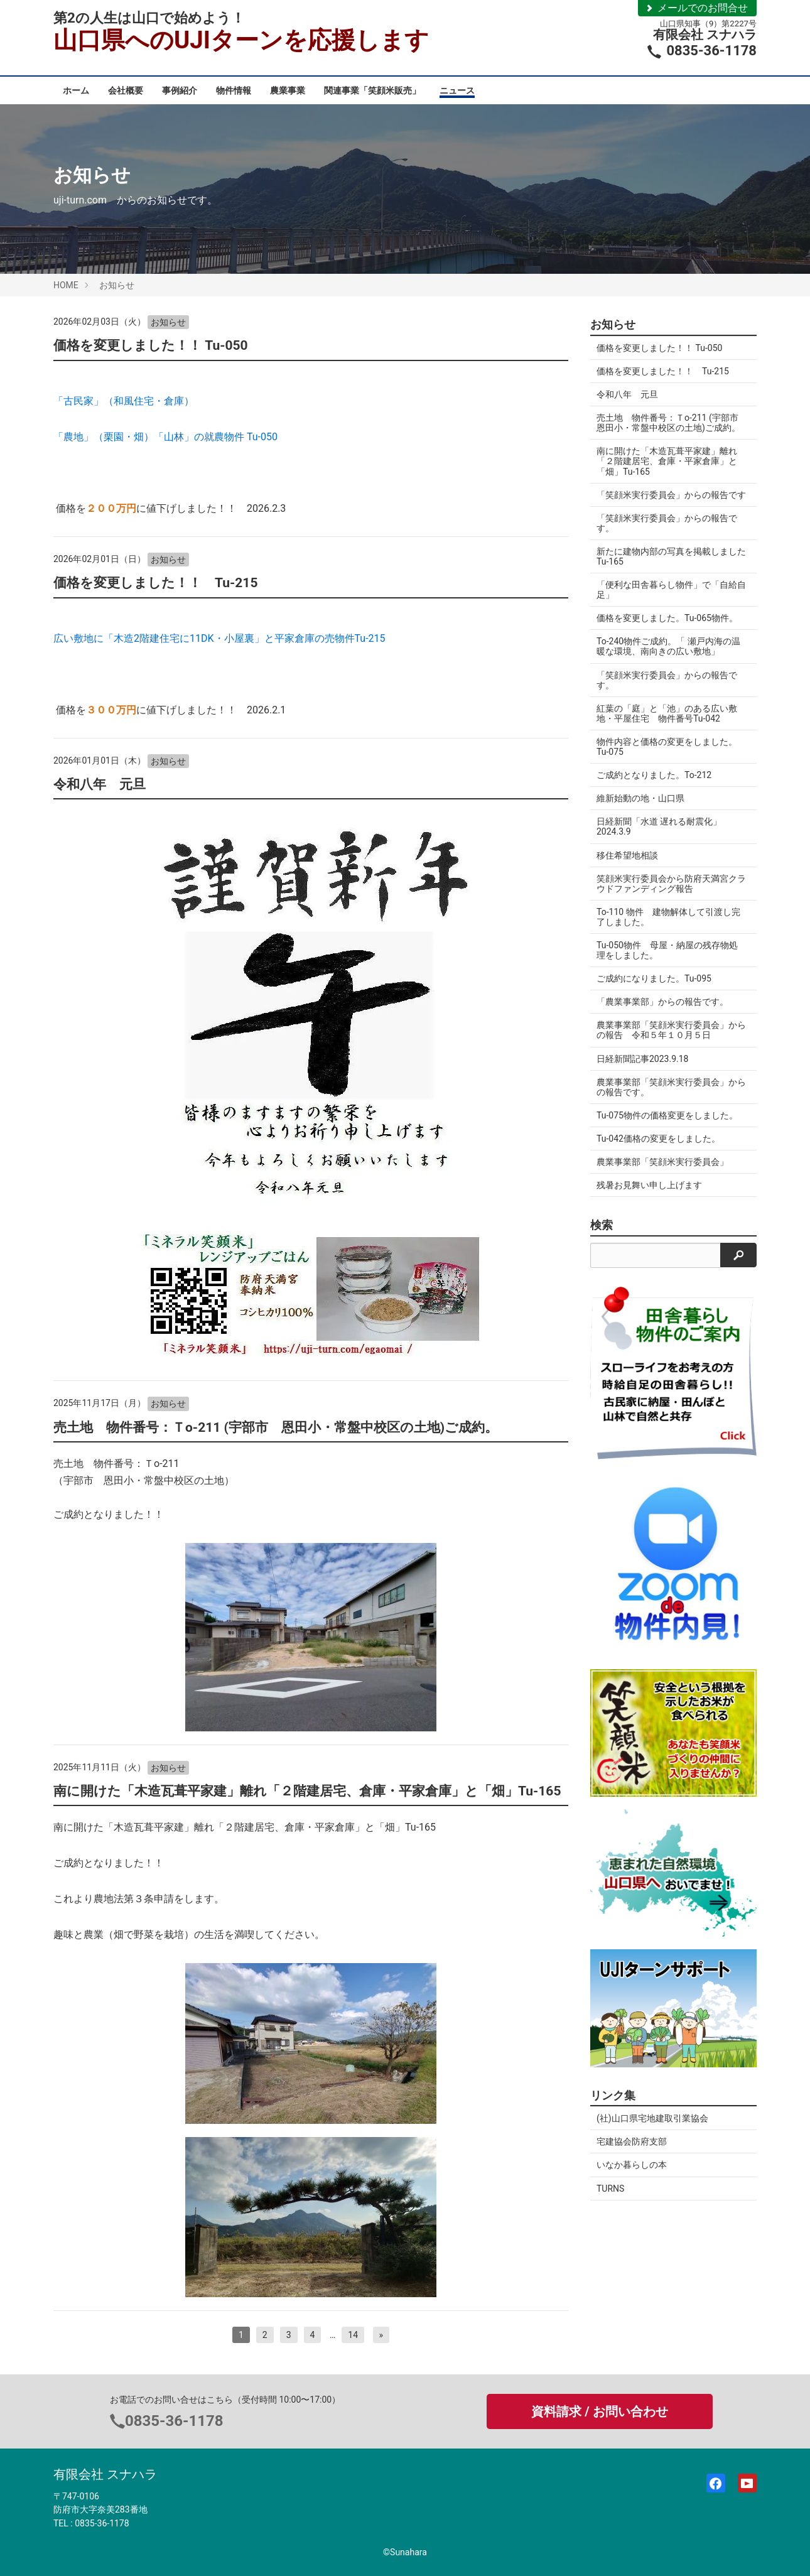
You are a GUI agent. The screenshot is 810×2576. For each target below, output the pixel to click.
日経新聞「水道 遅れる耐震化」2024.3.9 (659, 836)
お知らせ (116, 285)
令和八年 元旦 (99, 784)
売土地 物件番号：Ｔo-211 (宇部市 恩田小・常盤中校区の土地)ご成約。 (275, 1427)
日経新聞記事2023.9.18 (642, 1069)
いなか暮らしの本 (632, 2175)
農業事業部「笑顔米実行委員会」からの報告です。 (667, 1097)
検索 (601, 1235)
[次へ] (381, 2335)
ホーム (76, 90)
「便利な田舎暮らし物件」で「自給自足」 (667, 600)
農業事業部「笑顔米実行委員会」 (662, 1172)
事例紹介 (179, 90)
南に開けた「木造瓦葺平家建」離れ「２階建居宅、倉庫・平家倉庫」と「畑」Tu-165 (307, 1791)
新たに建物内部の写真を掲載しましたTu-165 (667, 566)
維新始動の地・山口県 (640, 808)
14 (353, 2335)
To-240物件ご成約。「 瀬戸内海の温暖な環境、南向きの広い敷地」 (668, 656)
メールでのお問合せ (696, 8)
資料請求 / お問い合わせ (599, 2411)
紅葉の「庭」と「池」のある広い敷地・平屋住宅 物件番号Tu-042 (667, 723)
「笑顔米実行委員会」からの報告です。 (667, 533)
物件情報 (233, 90)
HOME (65, 285)
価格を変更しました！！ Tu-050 (150, 345)
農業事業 (287, 90)
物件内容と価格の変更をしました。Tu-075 (667, 757)
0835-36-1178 (174, 2421)
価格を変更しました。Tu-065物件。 (667, 628)
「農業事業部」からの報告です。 (662, 1012)
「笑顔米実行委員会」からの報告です (667, 500)
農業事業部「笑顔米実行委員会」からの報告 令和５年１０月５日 (667, 1040)
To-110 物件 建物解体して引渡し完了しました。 (668, 927)
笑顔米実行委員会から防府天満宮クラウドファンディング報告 (667, 894)
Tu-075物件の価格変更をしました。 (667, 1125)
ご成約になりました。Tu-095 (654, 988)
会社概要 (125, 90)
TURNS (610, 2199)
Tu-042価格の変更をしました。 (658, 1149)
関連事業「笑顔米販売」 (372, 90)
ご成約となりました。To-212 (654, 785)
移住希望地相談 (627, 865)
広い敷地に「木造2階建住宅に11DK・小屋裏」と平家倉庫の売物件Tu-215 (220, 638)
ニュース (457, 90)
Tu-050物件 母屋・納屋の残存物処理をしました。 (667, 960)
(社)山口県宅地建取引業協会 (652, 2128)
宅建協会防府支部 (632, 2151)
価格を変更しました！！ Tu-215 (155, 582)
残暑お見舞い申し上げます (654, 1195)
